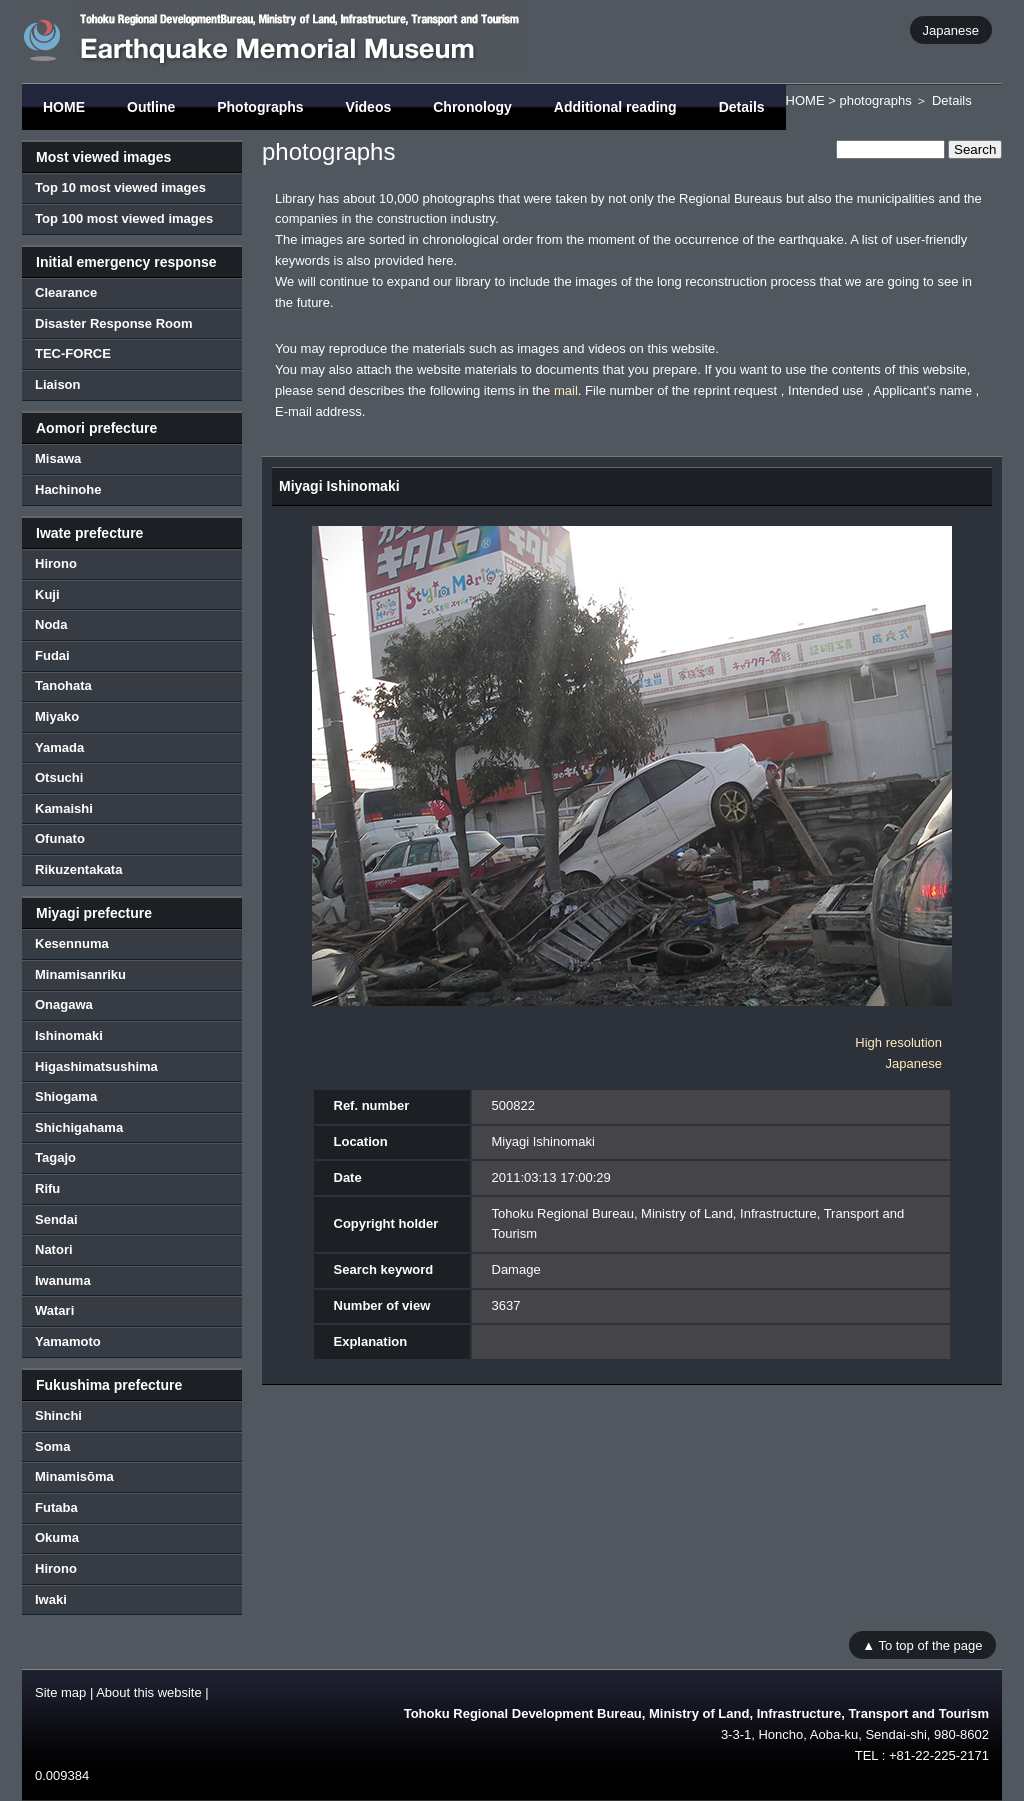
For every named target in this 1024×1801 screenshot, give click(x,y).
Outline (151, 107)
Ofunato (60, 838)
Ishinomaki (69, 1035)
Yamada (59, 747)
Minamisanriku (80, 974)
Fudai (52, 655)
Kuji (47, 594)
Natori (54, 1249)
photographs (875, 100)
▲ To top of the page (922, 1644)
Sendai (56, 1219)
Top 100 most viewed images (124, 218)
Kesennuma (72, 943)
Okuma (57, 1537)
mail (566, 390)
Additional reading (615, 107)
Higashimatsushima (96, 1066)
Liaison (58, 384)
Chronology (472, 107)
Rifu (47, 1188)
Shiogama (66, 1096)
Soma (52, 1446)
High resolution (898, 1042)
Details (742, 107)
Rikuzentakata (78, 869)
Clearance (66, 292)
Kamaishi (64, 808)
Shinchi (58, 1415)
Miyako (57, 716)
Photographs (260, 107)
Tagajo (55, 1157)
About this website (149, 1692)
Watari (54, 1310)
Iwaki (51, 1599)
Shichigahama (79, 1127)
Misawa (58, 458)
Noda (51, 624)
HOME (64, 107)
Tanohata (63, 685)
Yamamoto (68, 1341)
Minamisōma (74, 1476)
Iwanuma (63, 1280)
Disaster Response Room (114, 323)
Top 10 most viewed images (120, 187)
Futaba (56, 1507)
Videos (369, 107)
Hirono (56, 563)
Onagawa (64, 1004)
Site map (60, 1692)
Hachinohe (68, 489)
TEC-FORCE (73, 353)
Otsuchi (59, 777)
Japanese (951, 29)
